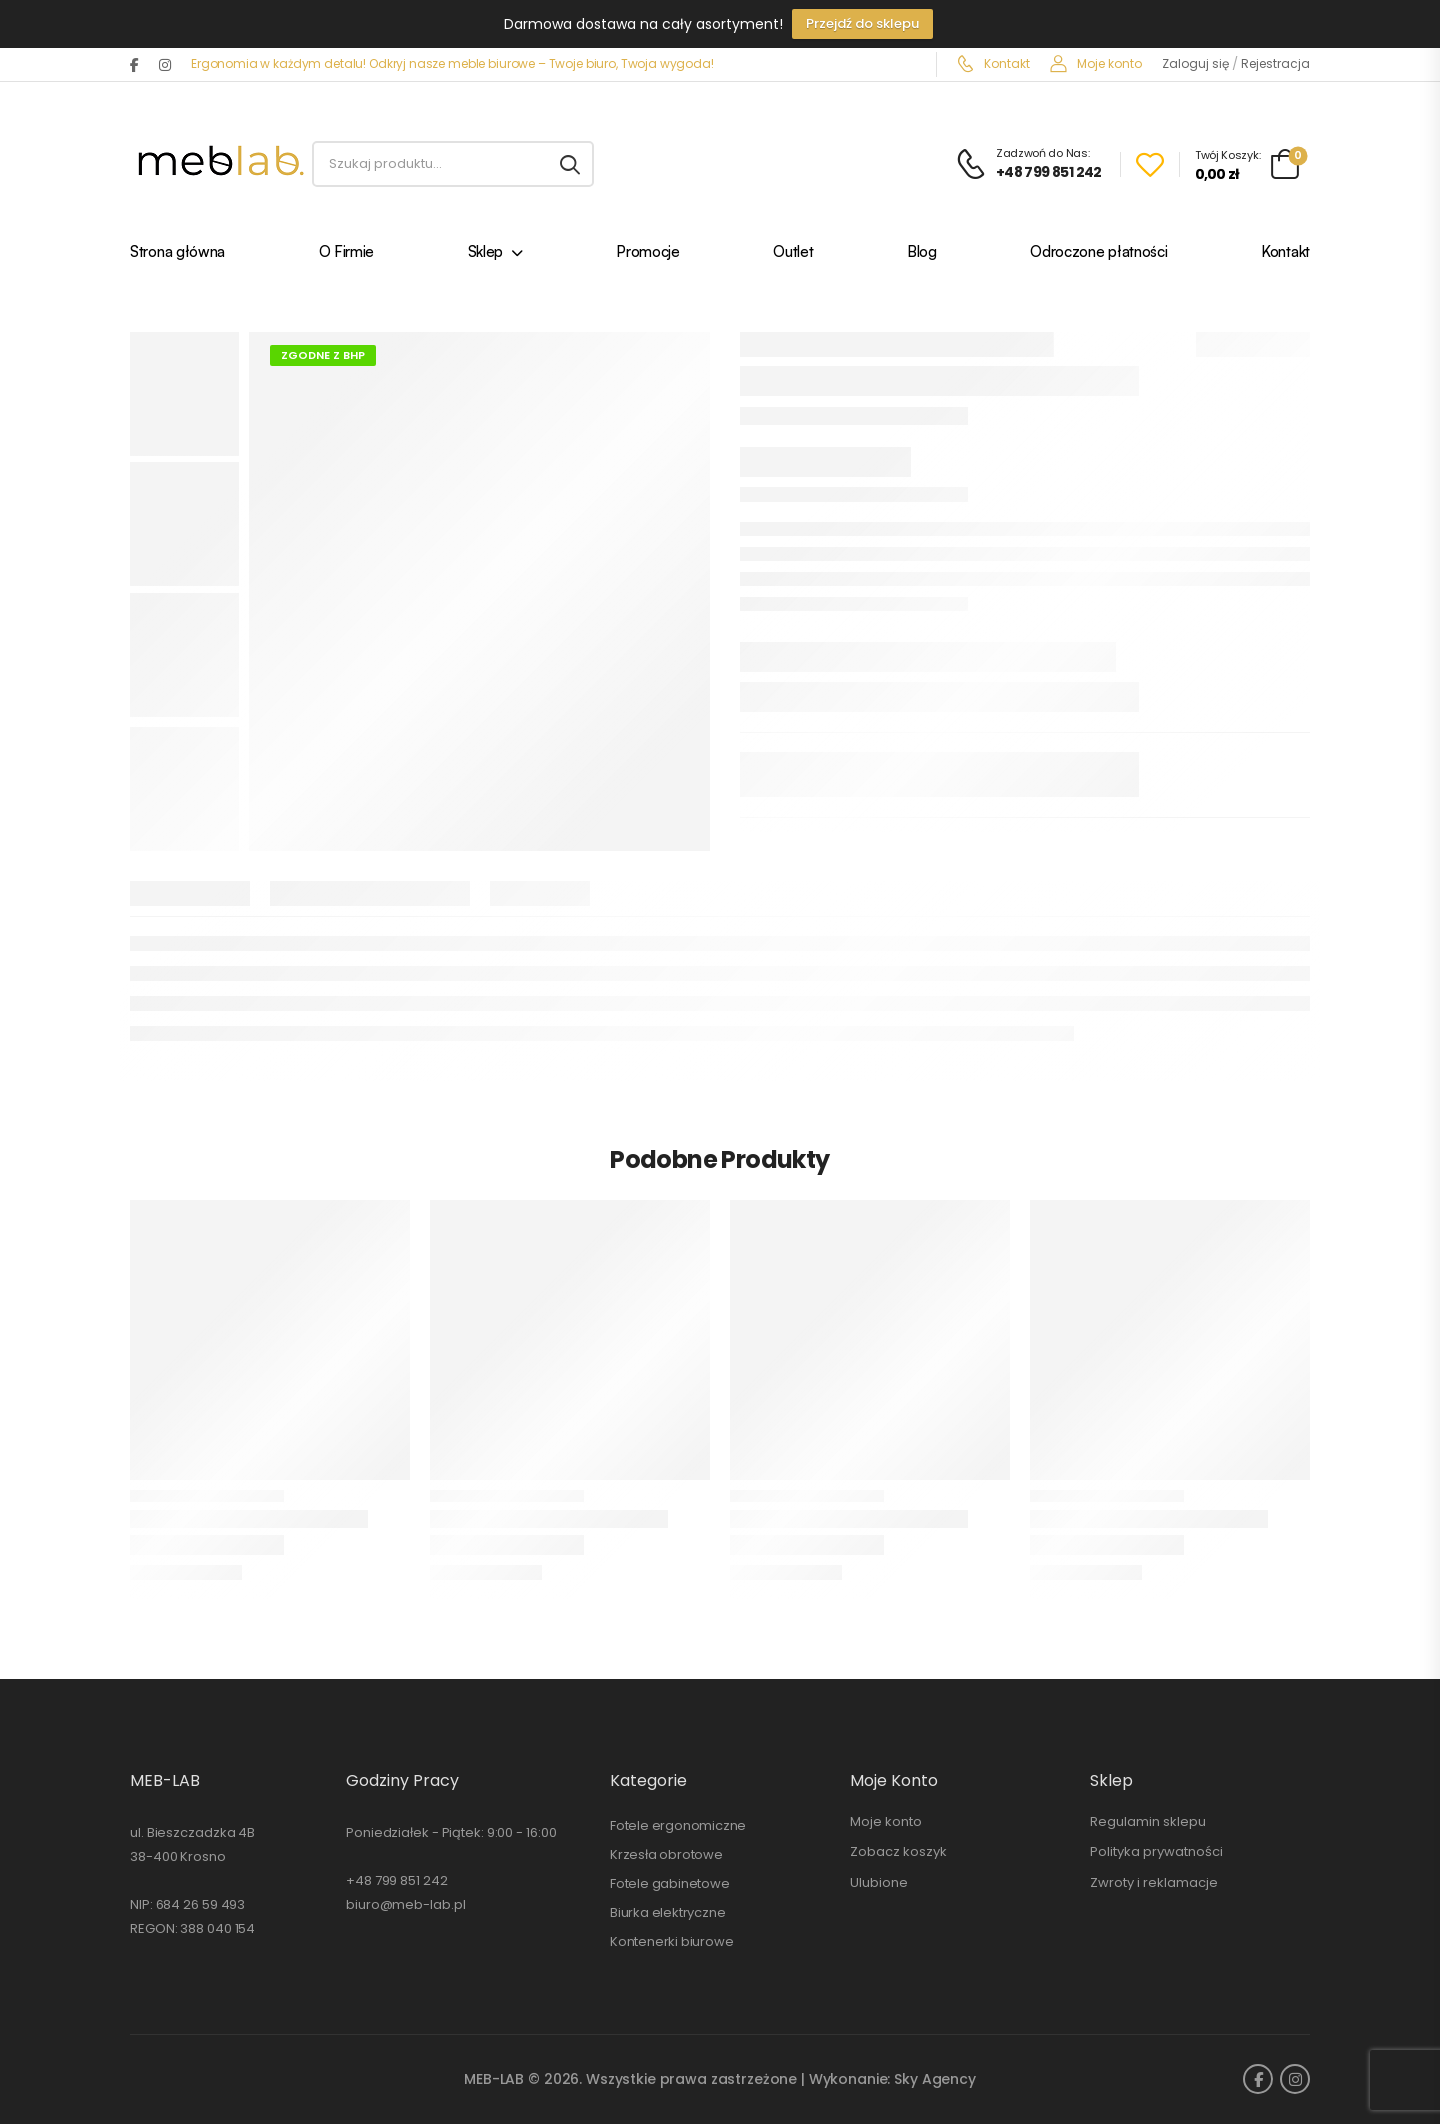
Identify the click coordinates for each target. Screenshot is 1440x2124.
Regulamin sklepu (1148, 1821)
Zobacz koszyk (898, 1851)
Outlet (793, 253)
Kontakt (993, 63)
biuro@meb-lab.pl (405, 1904)
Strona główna (177, 253)
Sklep (486, 253)
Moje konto (1096, 63)
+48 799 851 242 (397, 1880)
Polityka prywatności (1156, 1851)
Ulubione (879, 1882)
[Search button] (570, 164)
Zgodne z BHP (323, 355)
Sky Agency (935, 2079)
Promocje (648, 253)
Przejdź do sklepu (862, 23)
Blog (922, 253)
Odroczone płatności (1098, 253)
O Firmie (347, 253)
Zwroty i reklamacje (1154, 1882)
